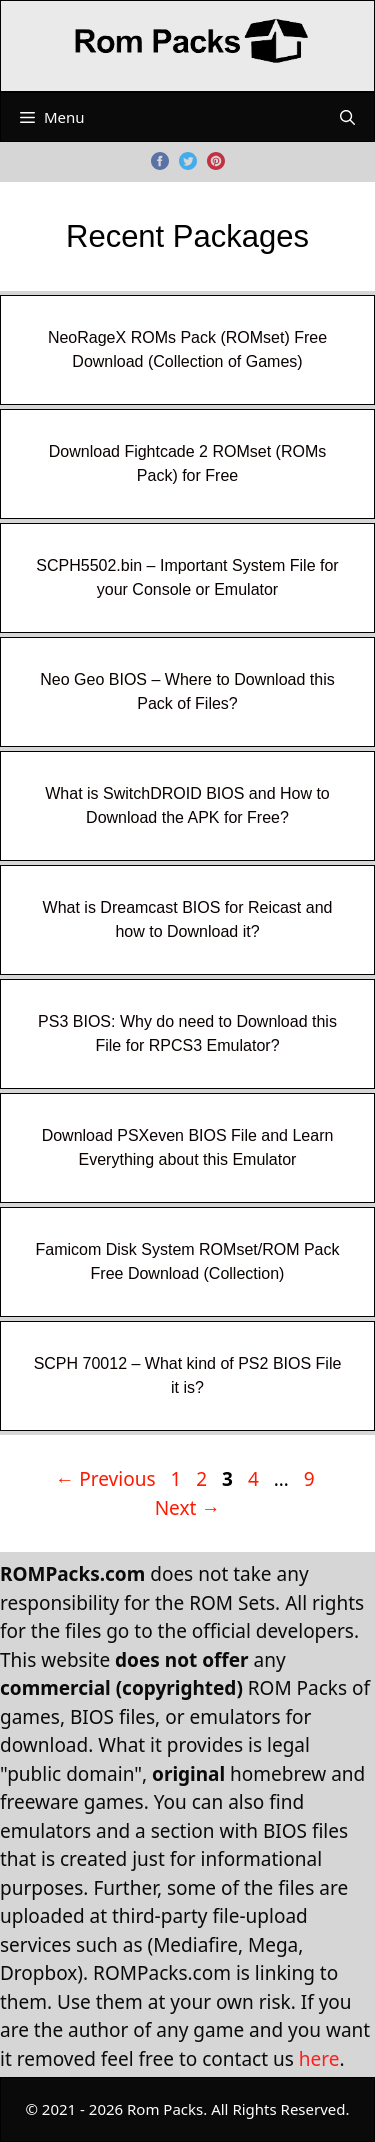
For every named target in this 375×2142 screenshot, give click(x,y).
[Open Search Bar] (347, 117)
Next (188, 1508)
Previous (105, 1479)
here (319, 2059)
